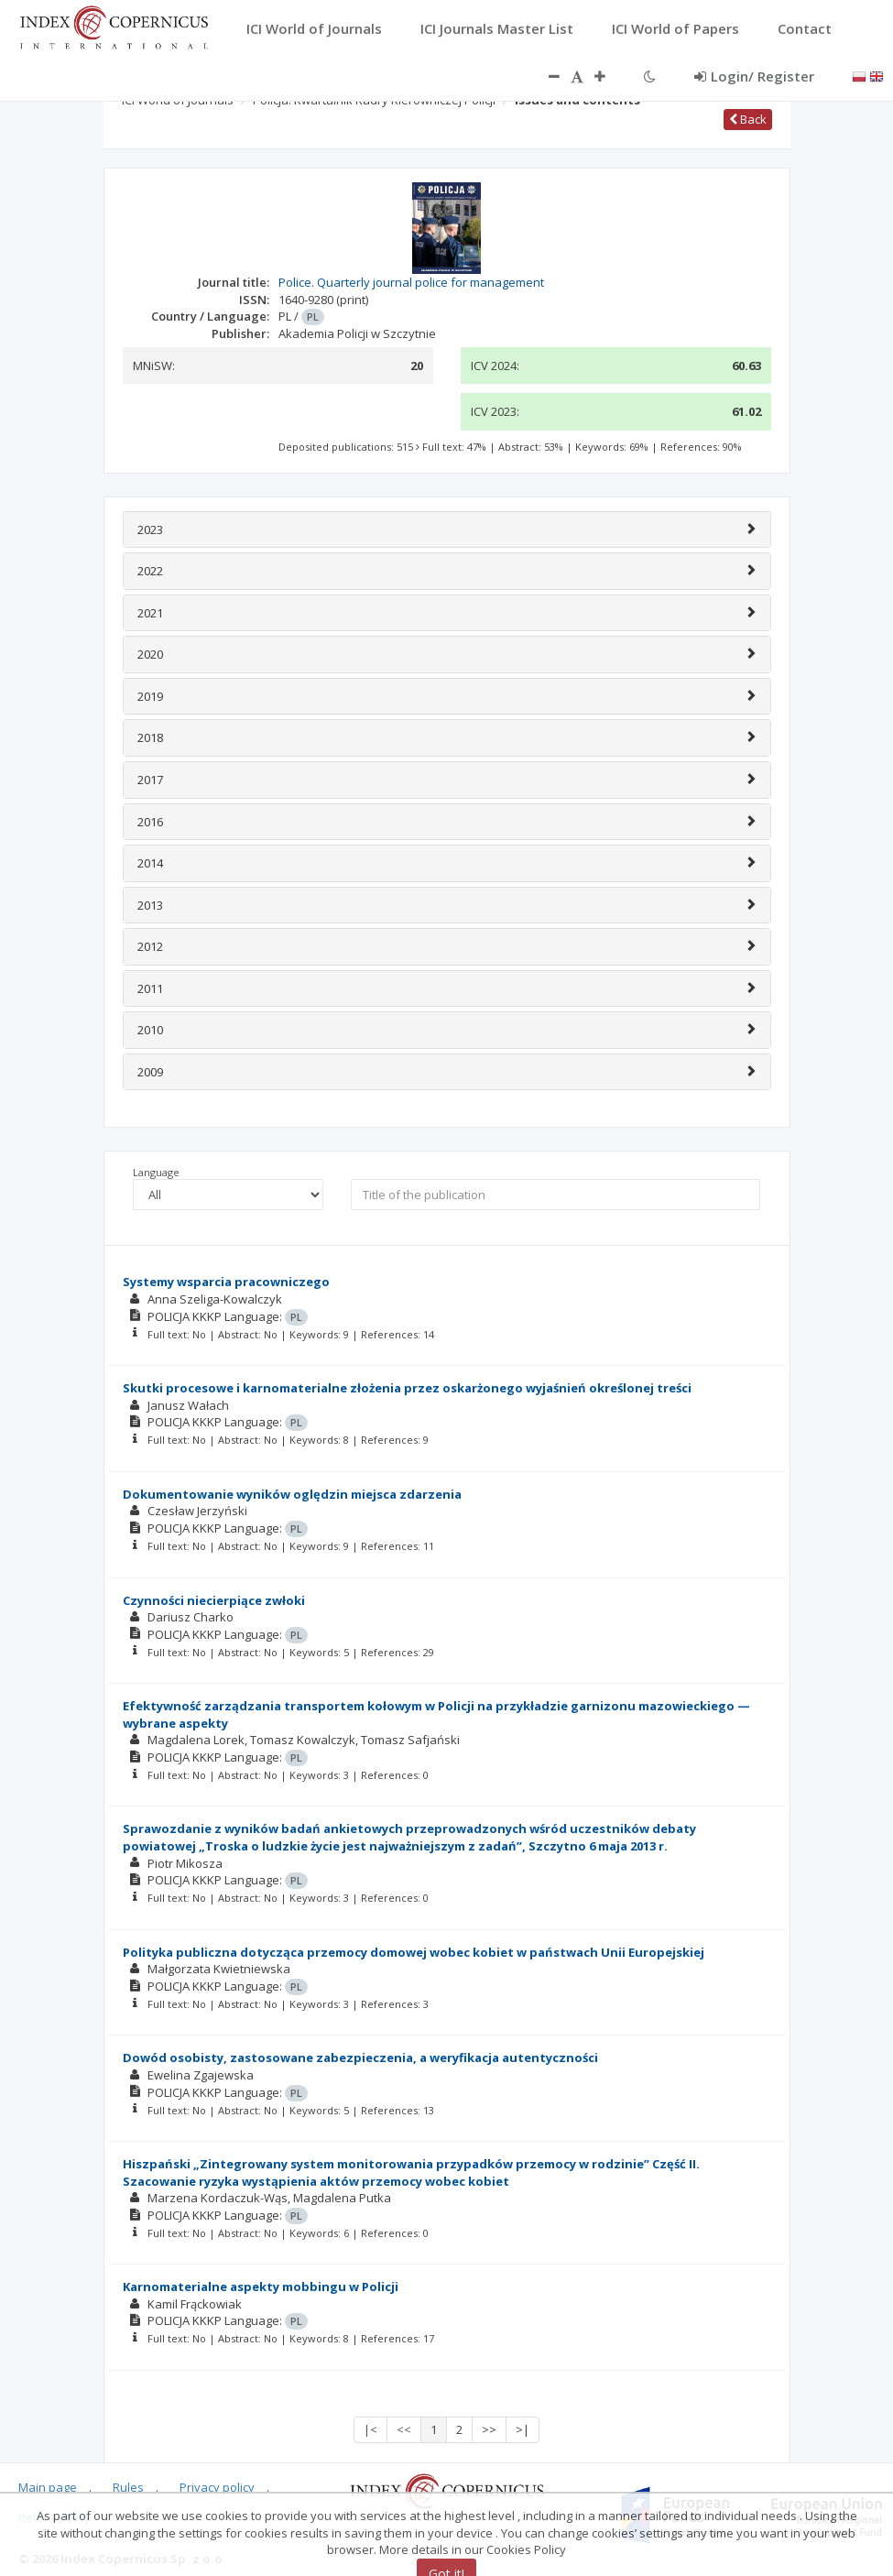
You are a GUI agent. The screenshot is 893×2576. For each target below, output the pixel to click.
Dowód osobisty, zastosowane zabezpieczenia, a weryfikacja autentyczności (360, 2057)
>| (522, 2429)
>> (489, 2429)
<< (404, 2429)
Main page (47, 2487)
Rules (128, 2487)
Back (748, 119)
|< (370, 2429)
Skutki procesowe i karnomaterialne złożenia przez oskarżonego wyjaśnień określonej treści (407, 1388)
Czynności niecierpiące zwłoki (214, 1600)
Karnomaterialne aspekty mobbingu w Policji (260, 2286)
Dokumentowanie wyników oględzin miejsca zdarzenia (292, 1494)
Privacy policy (217, 2487)
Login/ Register (754, 76)
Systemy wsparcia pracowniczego (226, 1281)
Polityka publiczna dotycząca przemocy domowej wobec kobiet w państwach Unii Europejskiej (413, 1952)
